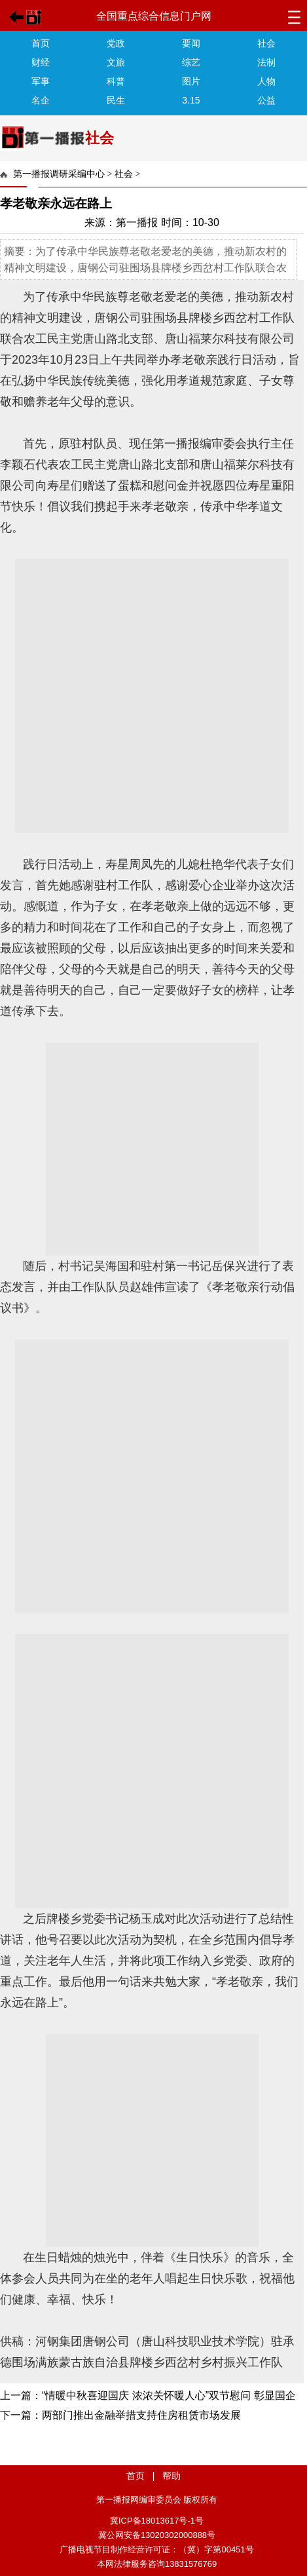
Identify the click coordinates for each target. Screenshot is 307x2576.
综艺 (191, 62)
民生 (116, 100)
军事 (40, 81)
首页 (40, 43)
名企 (40, 100)
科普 (116, 81)
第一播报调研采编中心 (59, 174)
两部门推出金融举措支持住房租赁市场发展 (141, 2415)
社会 (266, 43)
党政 (116, 43)
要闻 (191, 43)
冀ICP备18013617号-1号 (157, 2521)
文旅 (116, 62)
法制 (266, 62)
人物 (266, 81)
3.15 (191, 100)
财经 (40, 62)
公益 (266, 100)
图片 (191, 81)
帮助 (171, 2475)
